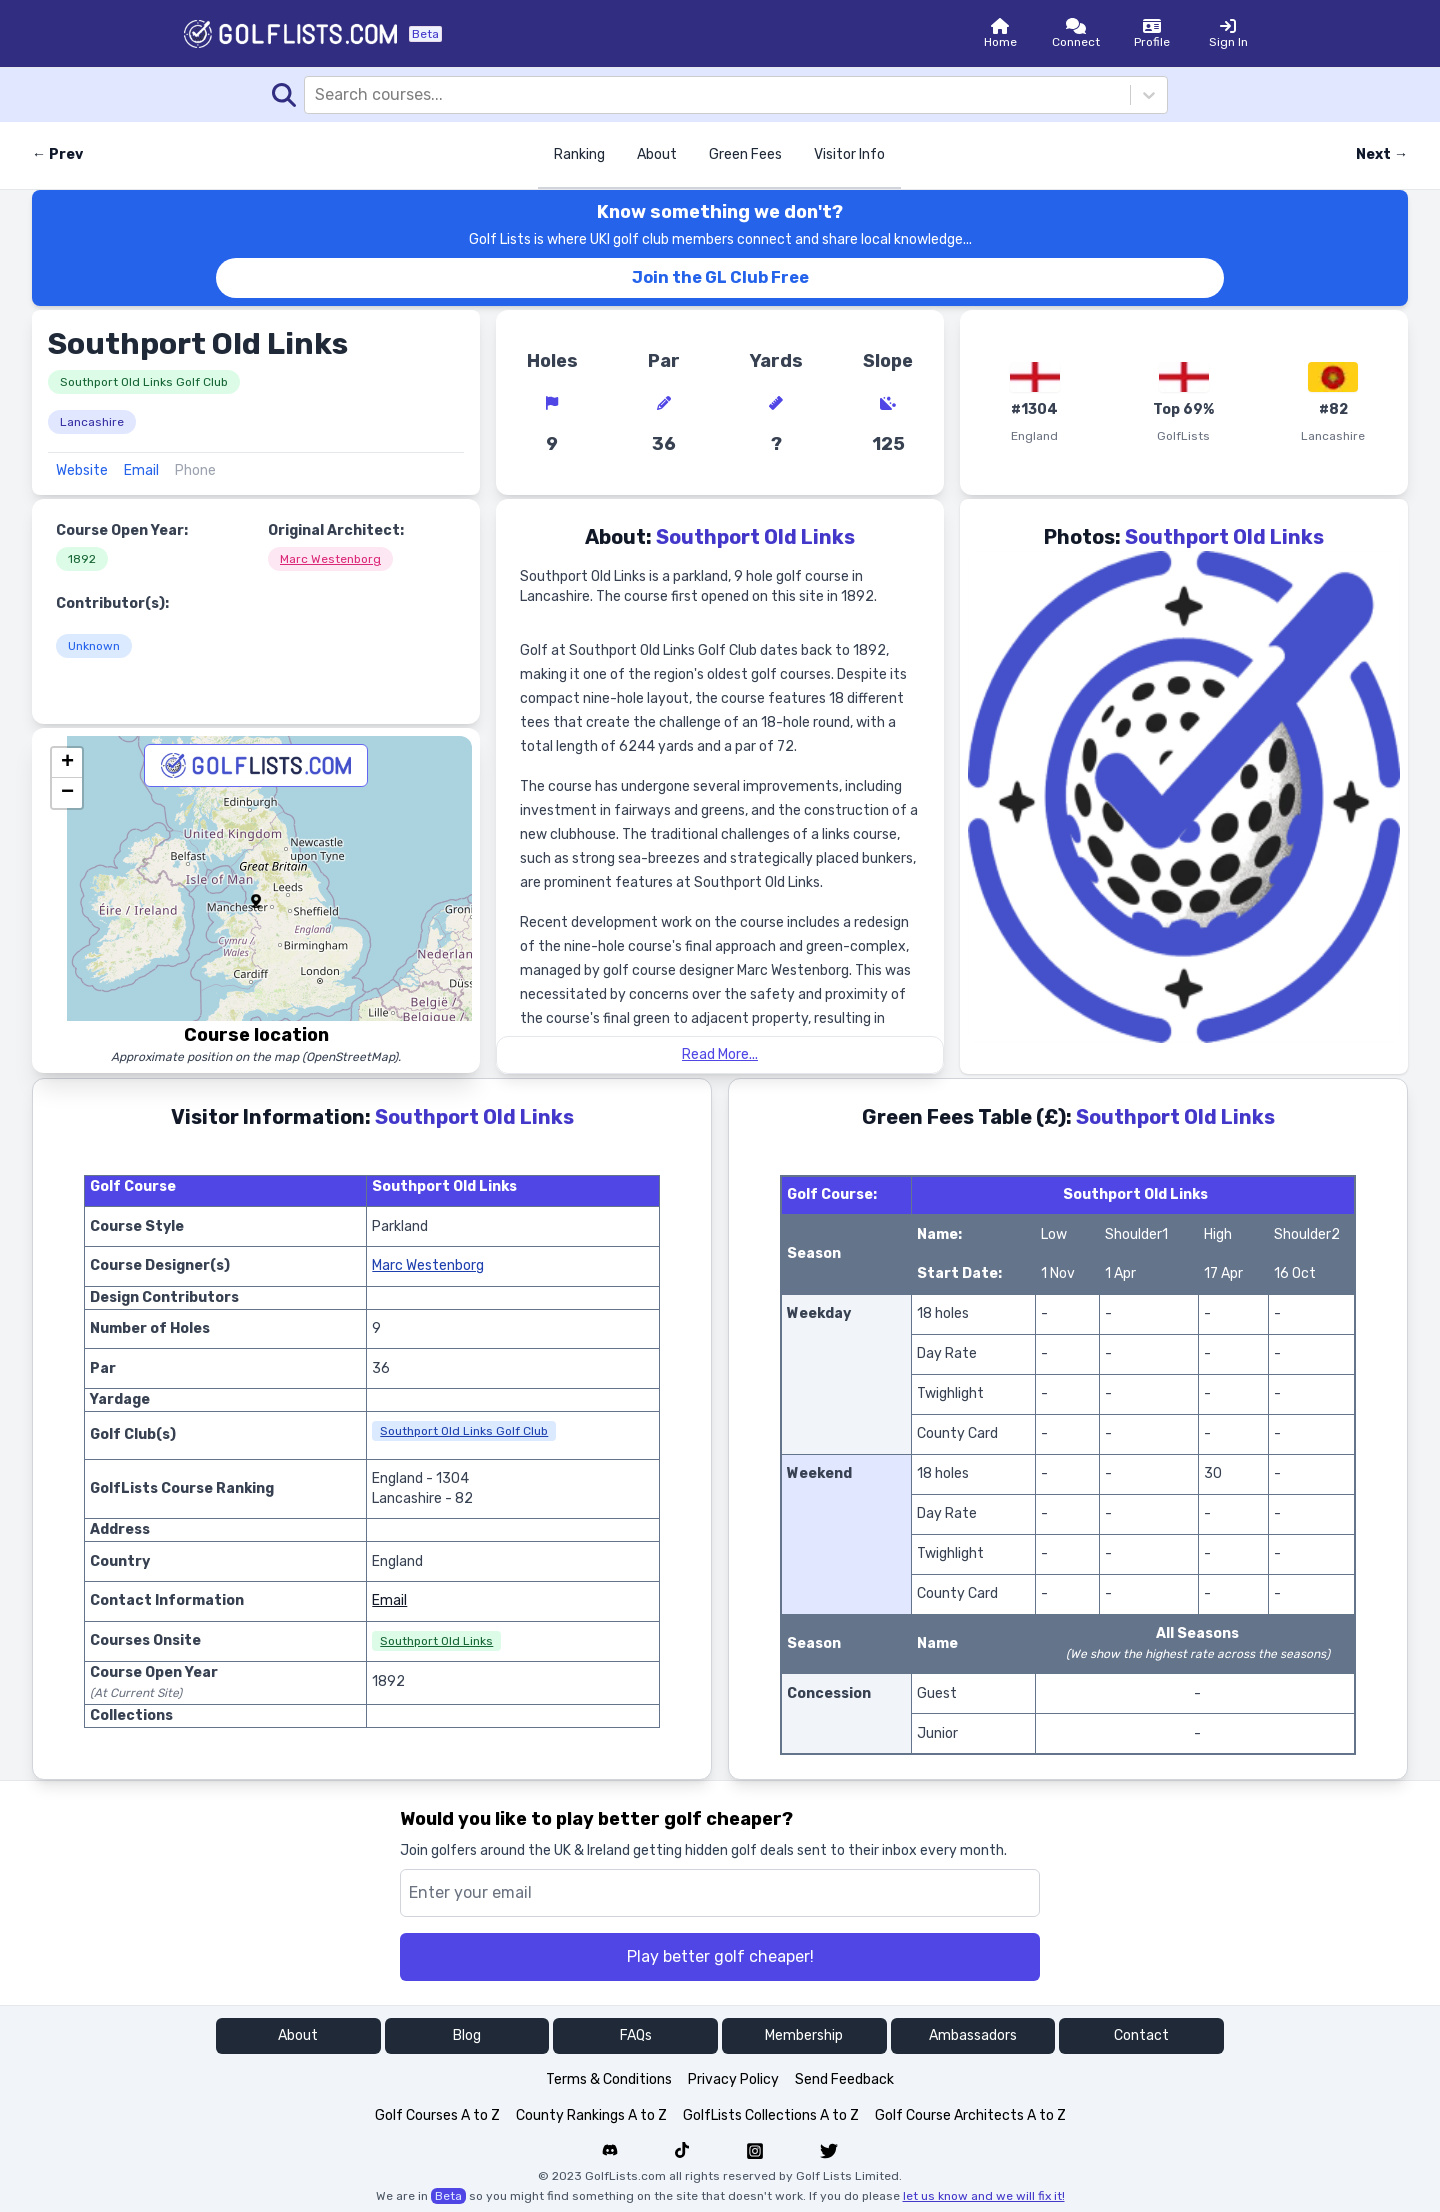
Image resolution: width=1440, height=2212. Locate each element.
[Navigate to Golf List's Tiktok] (682, 2151)
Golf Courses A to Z (437, 2115)
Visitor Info (849, 154)
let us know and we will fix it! (984, 2196)
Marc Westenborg (330, 559)
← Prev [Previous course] (57, 154)
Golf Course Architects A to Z (970, 2115)
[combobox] (317, 95)
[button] (256, 901)
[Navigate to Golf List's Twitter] (829, 2151)
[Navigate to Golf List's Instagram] (755, 2151)
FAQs (636, 2035)
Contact (1141, 2035)
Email (141, 470)
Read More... (720, 1054)
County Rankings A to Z (591, 2115)
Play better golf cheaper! (720, 1956)
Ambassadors (973, 2035)
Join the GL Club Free (720, 277)
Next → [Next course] (1382, 154)
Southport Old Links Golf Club (144, 382)
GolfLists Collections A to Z (771, 2115)
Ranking (579, 154)
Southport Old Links (436, 1641)
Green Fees (745, 154)
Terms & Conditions (609, 2079)
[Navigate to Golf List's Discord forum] (610, 2151)
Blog (467, 2035)
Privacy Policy (733, 2079)
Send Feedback (844, 2079)
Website (82, 470)
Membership (804, 2035)
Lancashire (92, 422)
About (657, 154)
